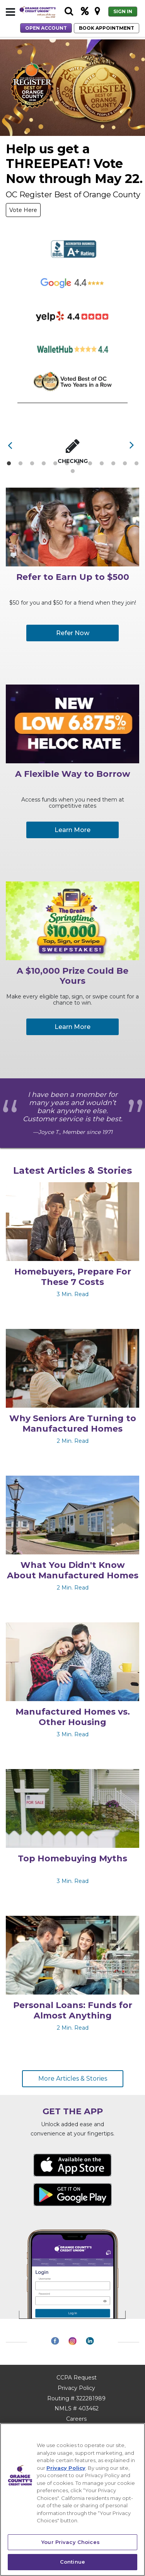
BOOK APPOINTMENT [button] (106, 28)
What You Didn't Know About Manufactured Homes (72, 1570)
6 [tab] (66, 463)
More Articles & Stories (72, 2078)
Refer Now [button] (72, 633)
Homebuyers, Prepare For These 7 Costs (72, 1277)
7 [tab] (78, 463)
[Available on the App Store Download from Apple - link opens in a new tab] (72, 2164)
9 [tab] (101, 463)
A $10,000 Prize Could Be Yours (72, 976)
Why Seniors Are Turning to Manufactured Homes (72, 1423)
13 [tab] (73, 471)
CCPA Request (76, 2377)
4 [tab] (43, 463)
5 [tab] (55, 463)
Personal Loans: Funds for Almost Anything (72, 2010)
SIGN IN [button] (122, 11)
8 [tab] (90, 463)
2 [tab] (20, 463)
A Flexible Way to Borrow (72, 774)
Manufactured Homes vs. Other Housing (72, 1717)
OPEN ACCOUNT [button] (46, 28)
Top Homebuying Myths (72, 1859)
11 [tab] (124, 463)
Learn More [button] (72, 830)
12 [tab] (137, 463)
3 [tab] (32, 463)
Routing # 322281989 (76, 2398)
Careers (76, 2418)
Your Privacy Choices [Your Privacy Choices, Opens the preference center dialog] (70, 2542)
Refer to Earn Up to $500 (72, 577)
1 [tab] (9, 463)
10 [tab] (113, 463)
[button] (10, 12)
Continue (72, 2562)
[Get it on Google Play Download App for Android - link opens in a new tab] (72, 2194)
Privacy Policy (76, 2387)
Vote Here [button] (23, 210)
